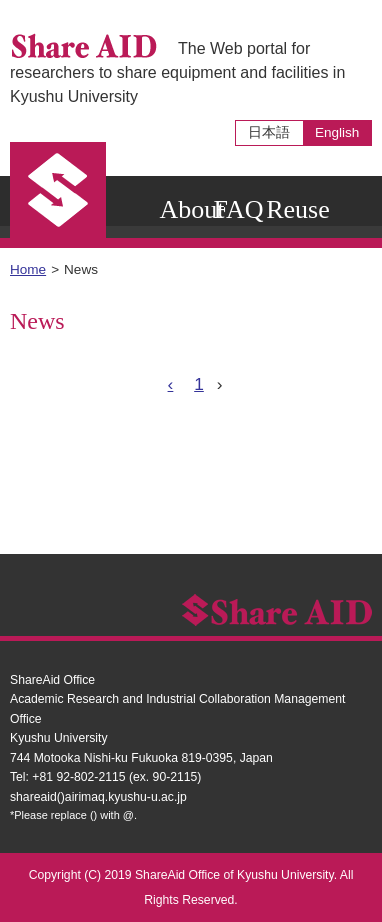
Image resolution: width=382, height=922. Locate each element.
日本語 (269, 132)
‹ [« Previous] (171, 384)
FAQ (238, 209)
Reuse (298, 209)
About (191, 209)
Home (28, 269)
